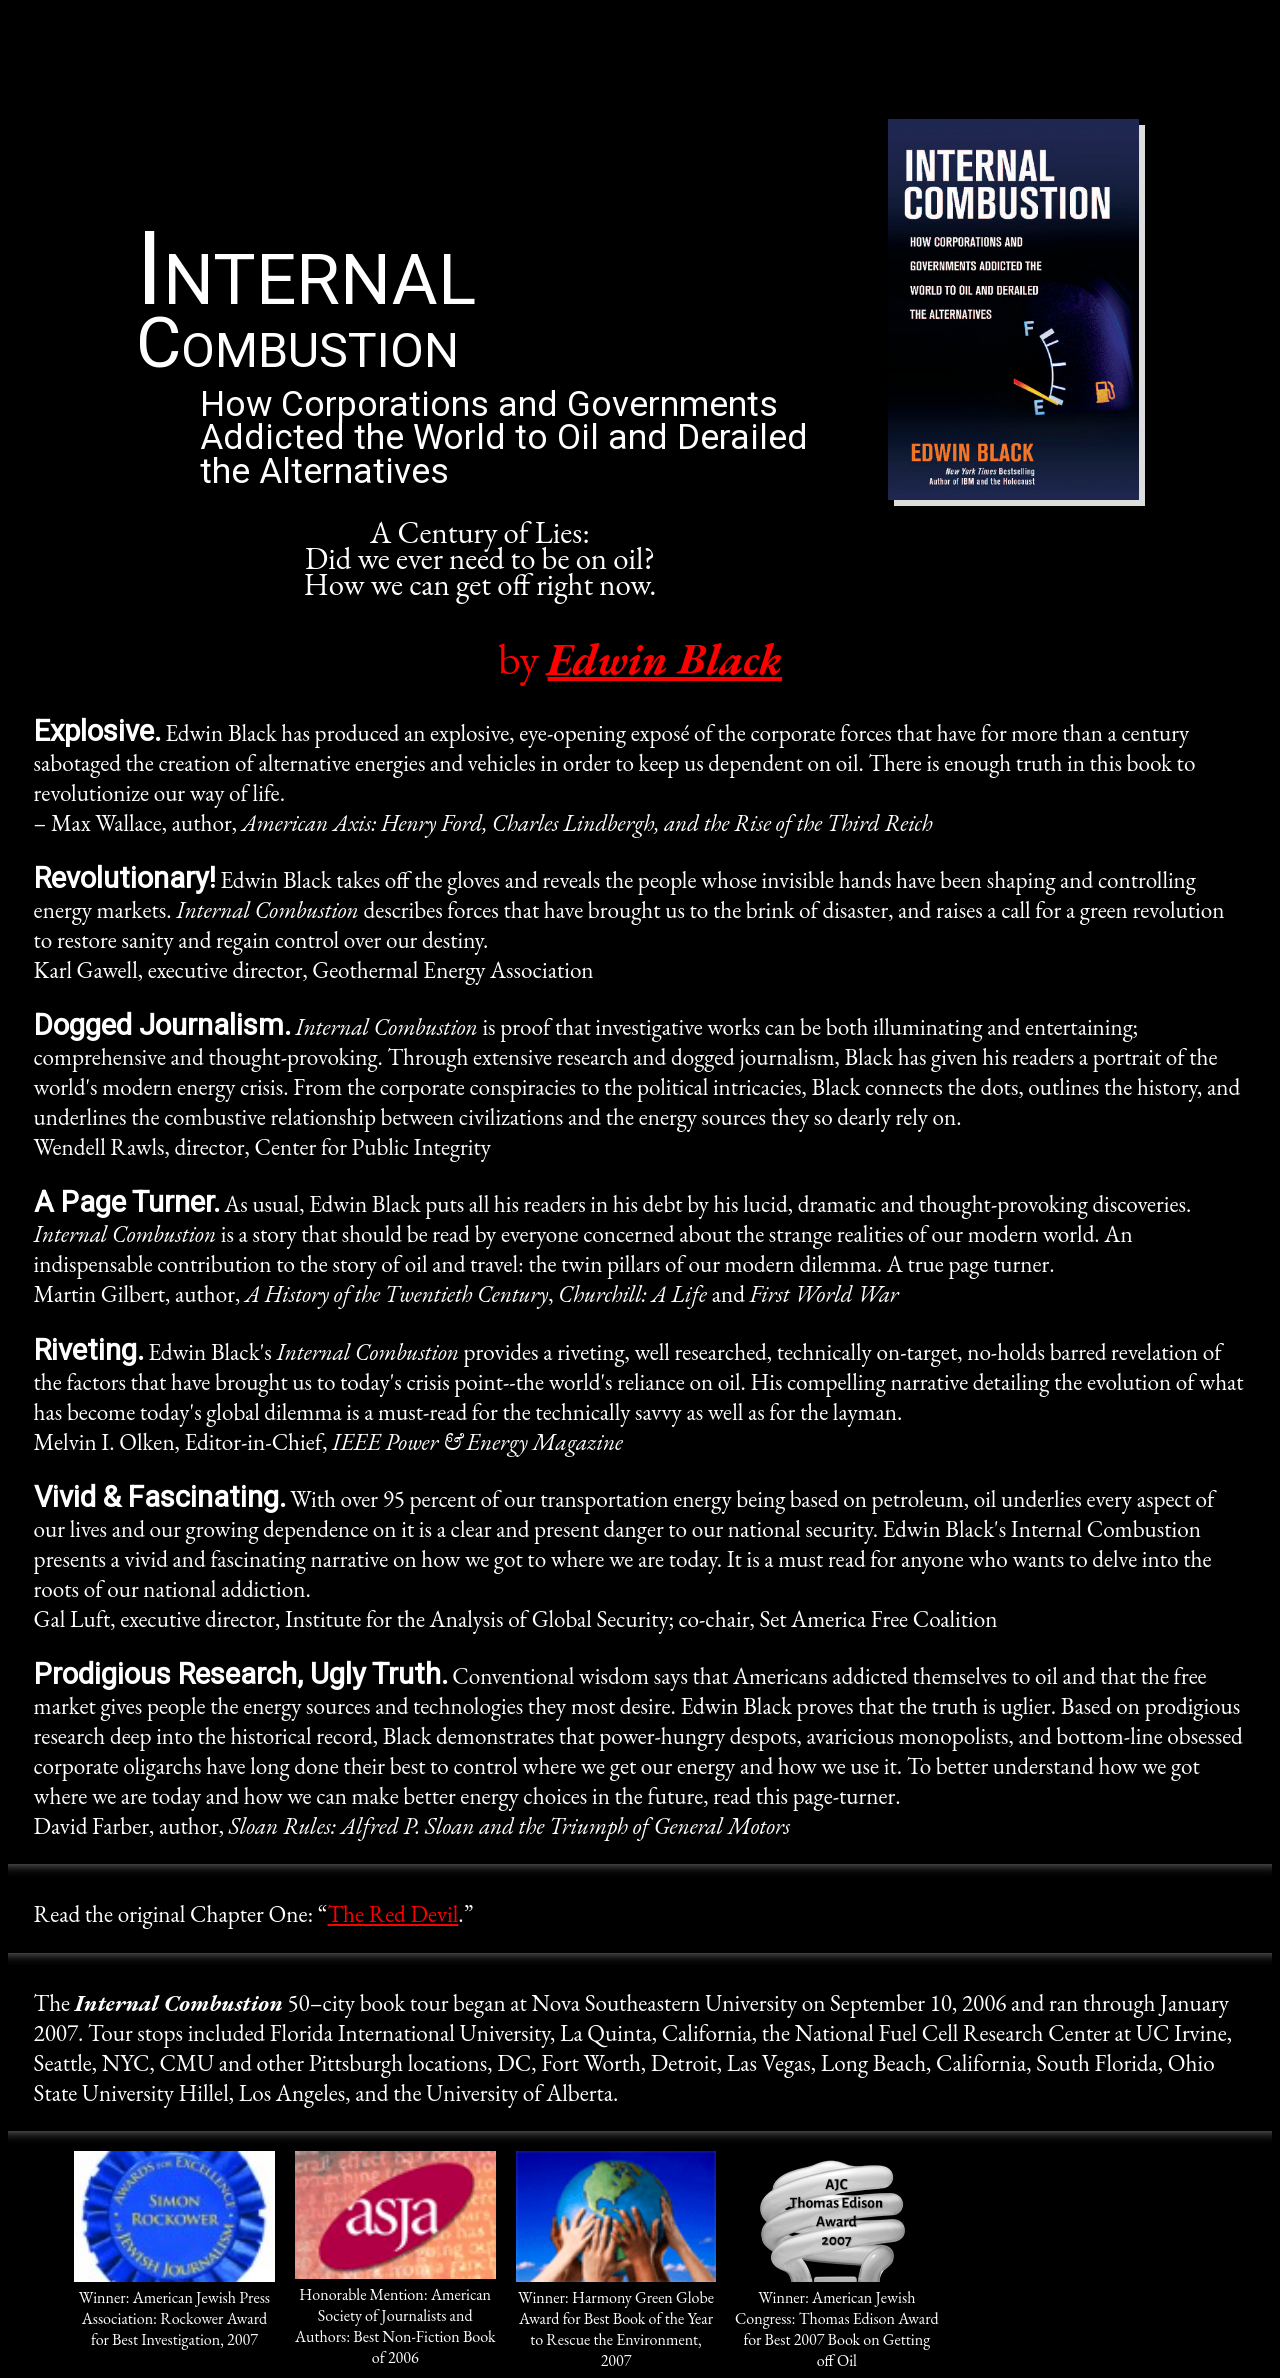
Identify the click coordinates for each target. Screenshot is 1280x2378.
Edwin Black (665, 658)
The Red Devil (393, 1914)
